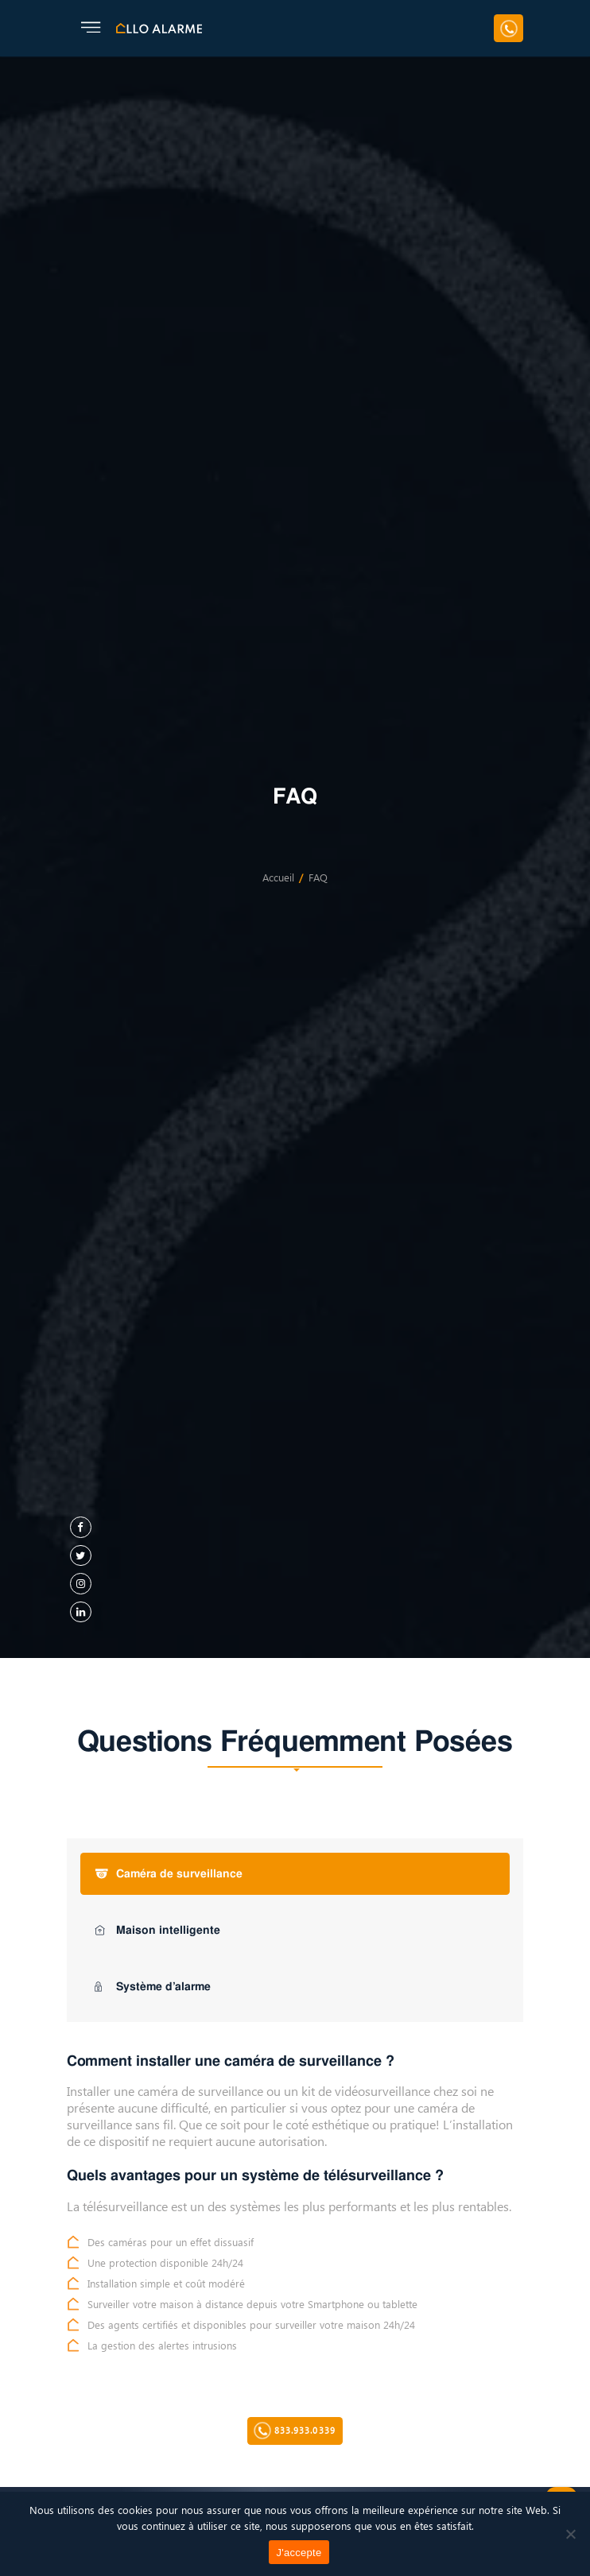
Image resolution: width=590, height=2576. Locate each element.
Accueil (278, 878)
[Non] (570, 2534)
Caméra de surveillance (169, 1873)
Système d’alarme (153, 1986)
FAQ (318, 878)
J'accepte (299, 2553)
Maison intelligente (157, 1930)
